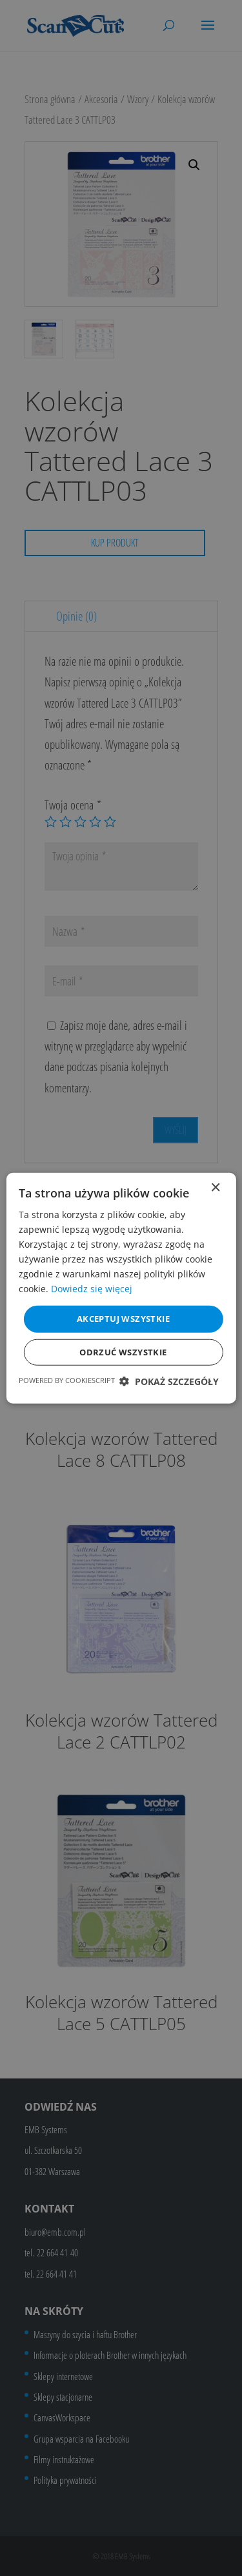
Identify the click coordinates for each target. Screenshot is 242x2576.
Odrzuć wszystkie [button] (122, 1352)
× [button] (215, 1187)
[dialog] (121, 1288)
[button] (169, 1381)
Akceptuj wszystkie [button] (123, 1318)
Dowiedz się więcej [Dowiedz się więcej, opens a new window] (91, 1289)
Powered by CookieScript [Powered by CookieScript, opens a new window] (67, 1380)
